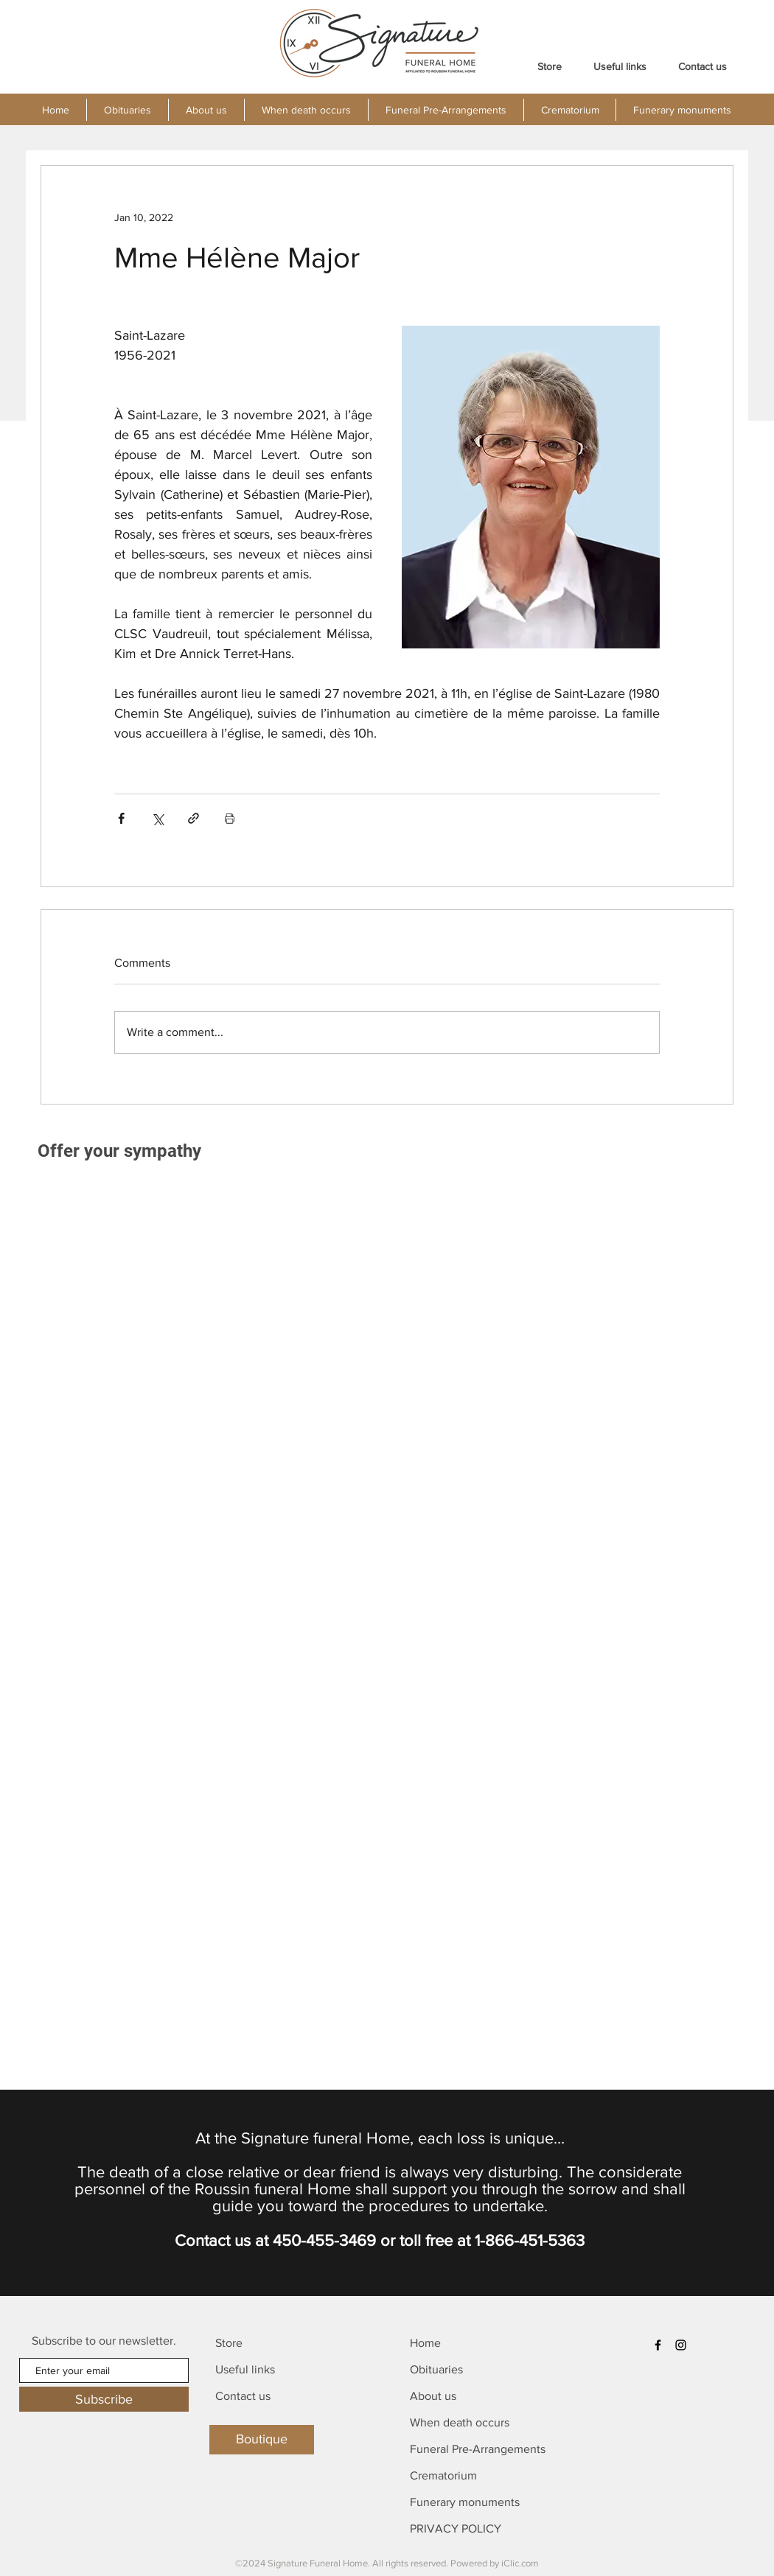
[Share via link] (193, 818)
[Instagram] (681, 2345)
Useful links (245, 2369)
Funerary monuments (465, 2502)
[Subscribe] (104, 2399)
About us (433, 2396)
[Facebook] (658, 2345)
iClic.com (520, 2563)
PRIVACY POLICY (455, 2528)
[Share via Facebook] (121, 818)
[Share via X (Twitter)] (157, 818)
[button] (206, 110)
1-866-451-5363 (530, 2240)
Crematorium (443, 2475)
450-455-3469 (324, 2240)
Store (229, 2343)
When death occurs (459, 2422)
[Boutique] (261, 2439)
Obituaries (436, 2369)
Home (425, 2343)
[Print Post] (230, 818)
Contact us (243, 2396)
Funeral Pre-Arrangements (477, 2449)
